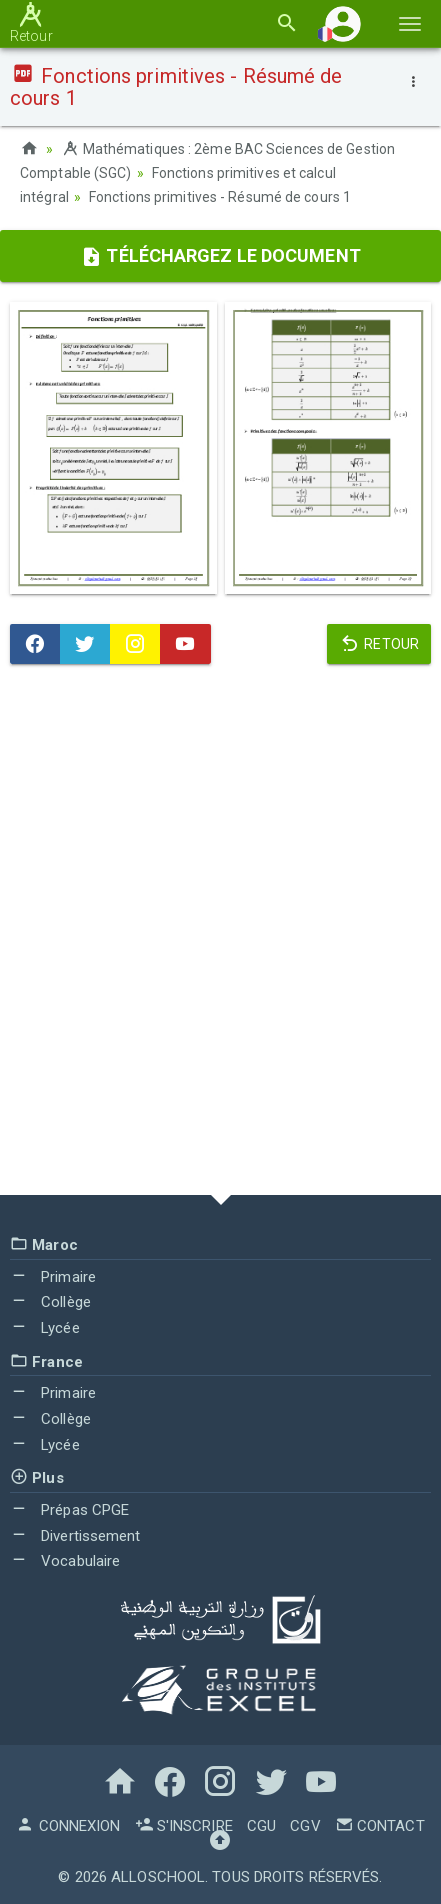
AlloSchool (158, 1877)
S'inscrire (184, 1826)
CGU (261, 1826)
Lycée (45, 1328)
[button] (343, 23)
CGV (305, 1826)
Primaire (53, 1277)
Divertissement (75, 1536)
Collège (50, 1302)
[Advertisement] (220, 934)
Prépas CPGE (69, 1510)
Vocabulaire (65, 1561)
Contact (380, 1826)
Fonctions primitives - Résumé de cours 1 (220, 197)
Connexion (68, 1826)
